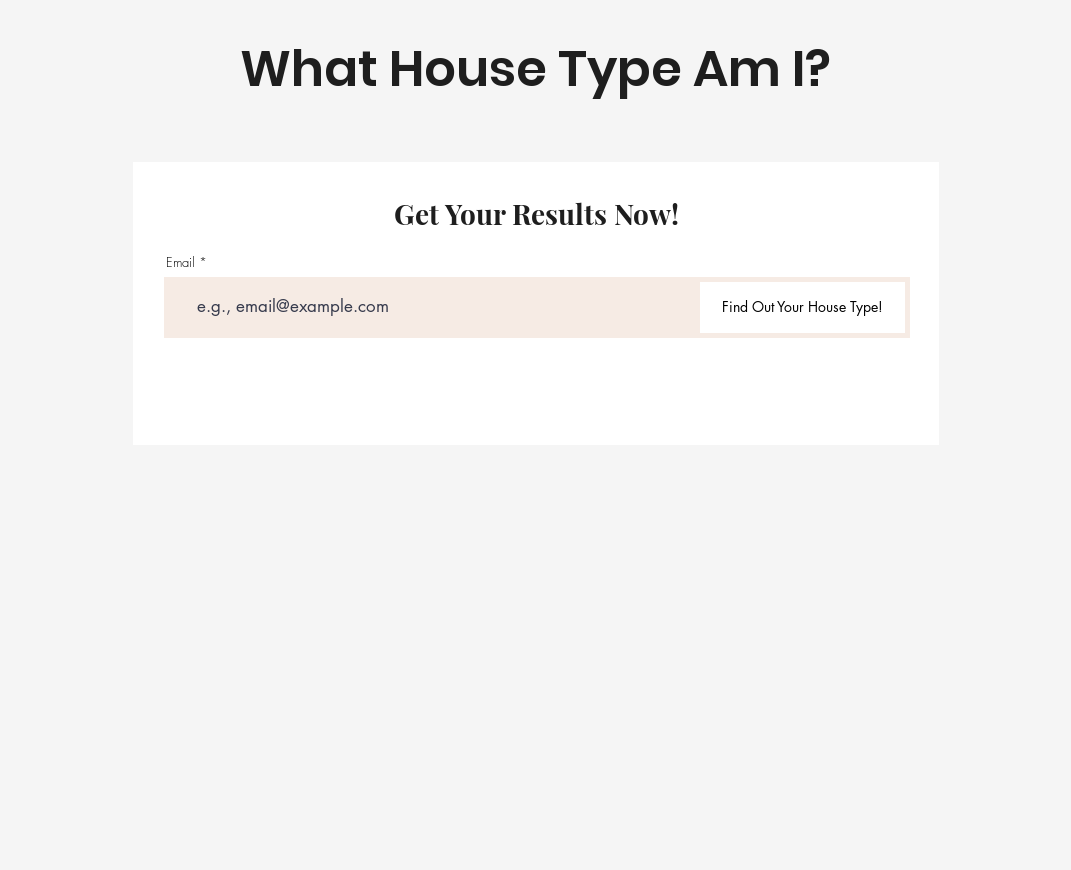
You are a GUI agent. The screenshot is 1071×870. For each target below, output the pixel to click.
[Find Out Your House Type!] (802, 307)
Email (180, 262)
